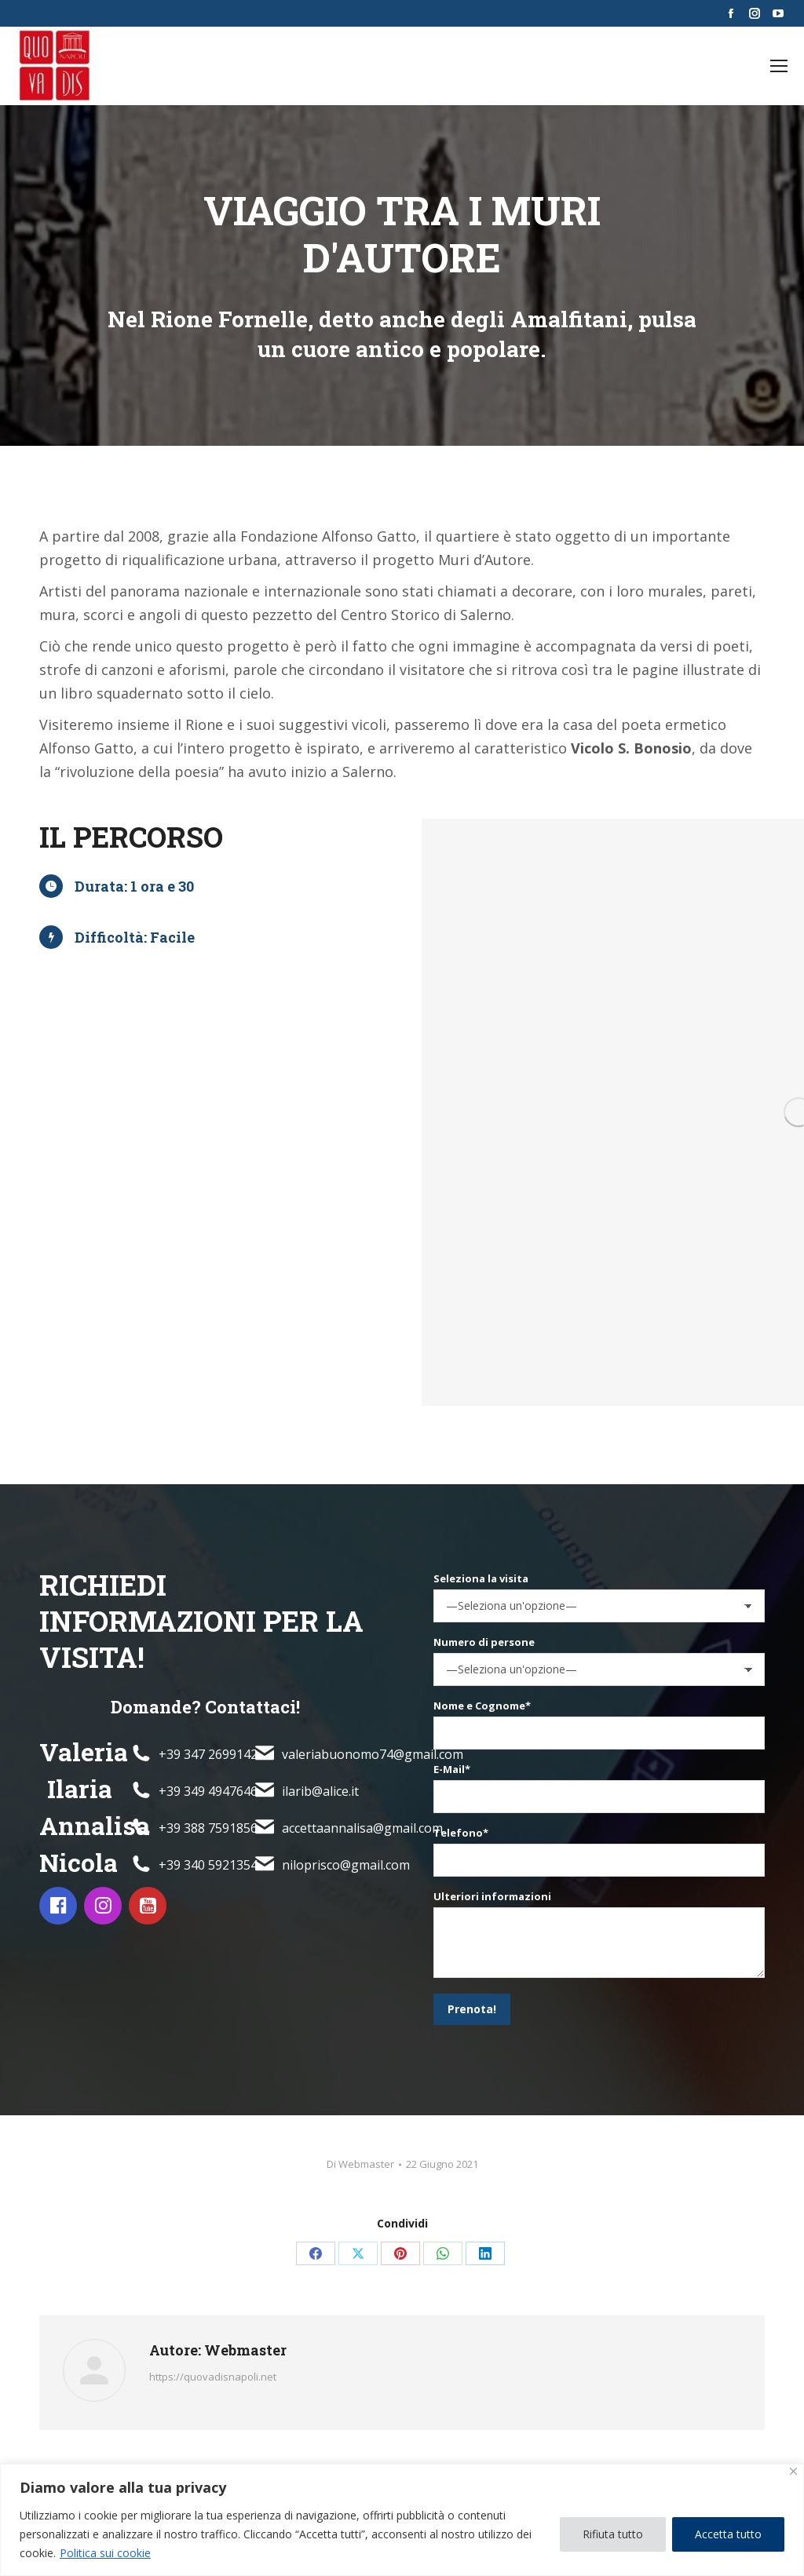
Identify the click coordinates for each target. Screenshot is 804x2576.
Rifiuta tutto (613, 2534)
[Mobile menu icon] (778, 66)
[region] (402, 2520)
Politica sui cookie (105, 2552)
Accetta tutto (728, 2534)
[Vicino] (793, 2471)
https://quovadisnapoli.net (212, 2377)
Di (360, 2164)
